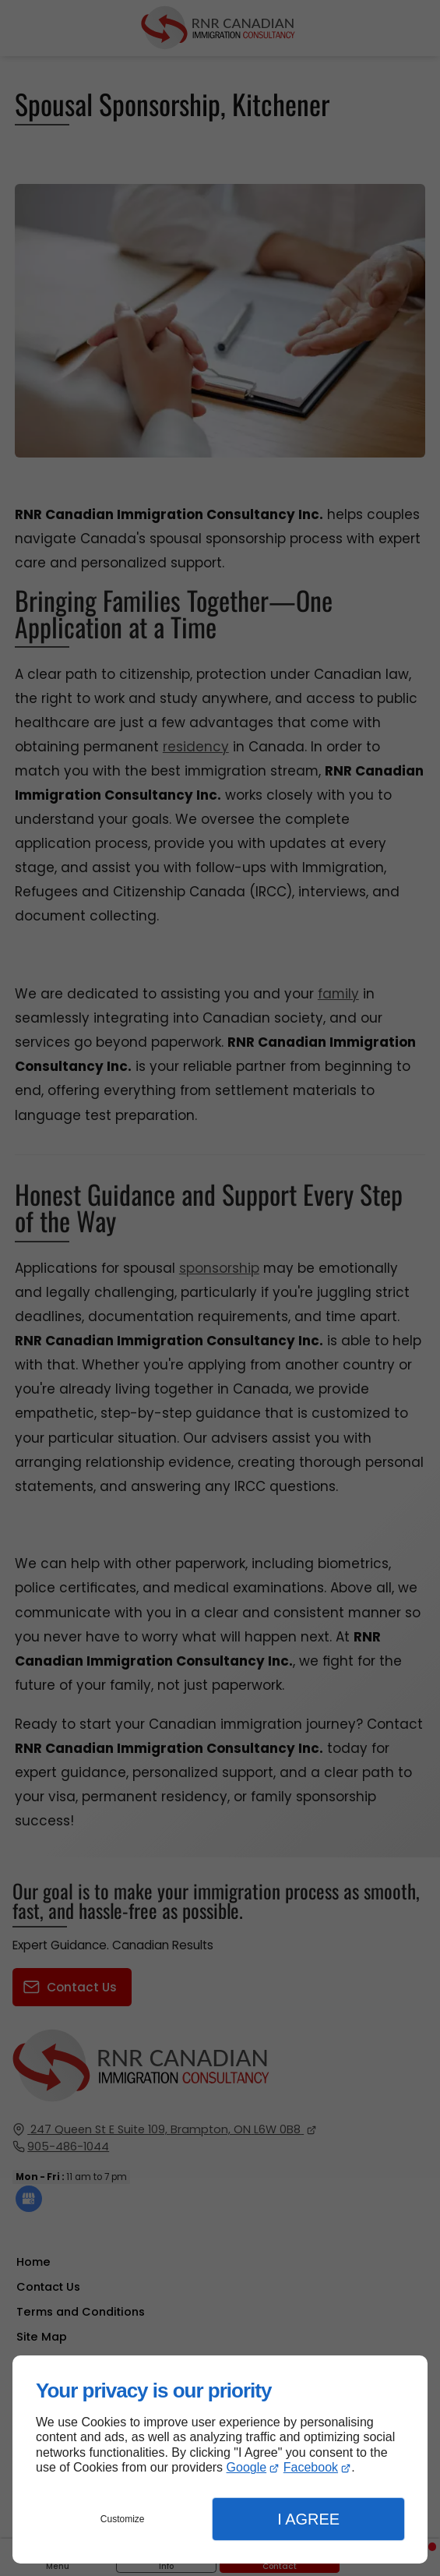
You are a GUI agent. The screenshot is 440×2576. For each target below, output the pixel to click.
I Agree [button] (308, 2519)
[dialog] (220, 2459)
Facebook (310, 2467)
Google (247, 2467)
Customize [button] (122, 2519)
